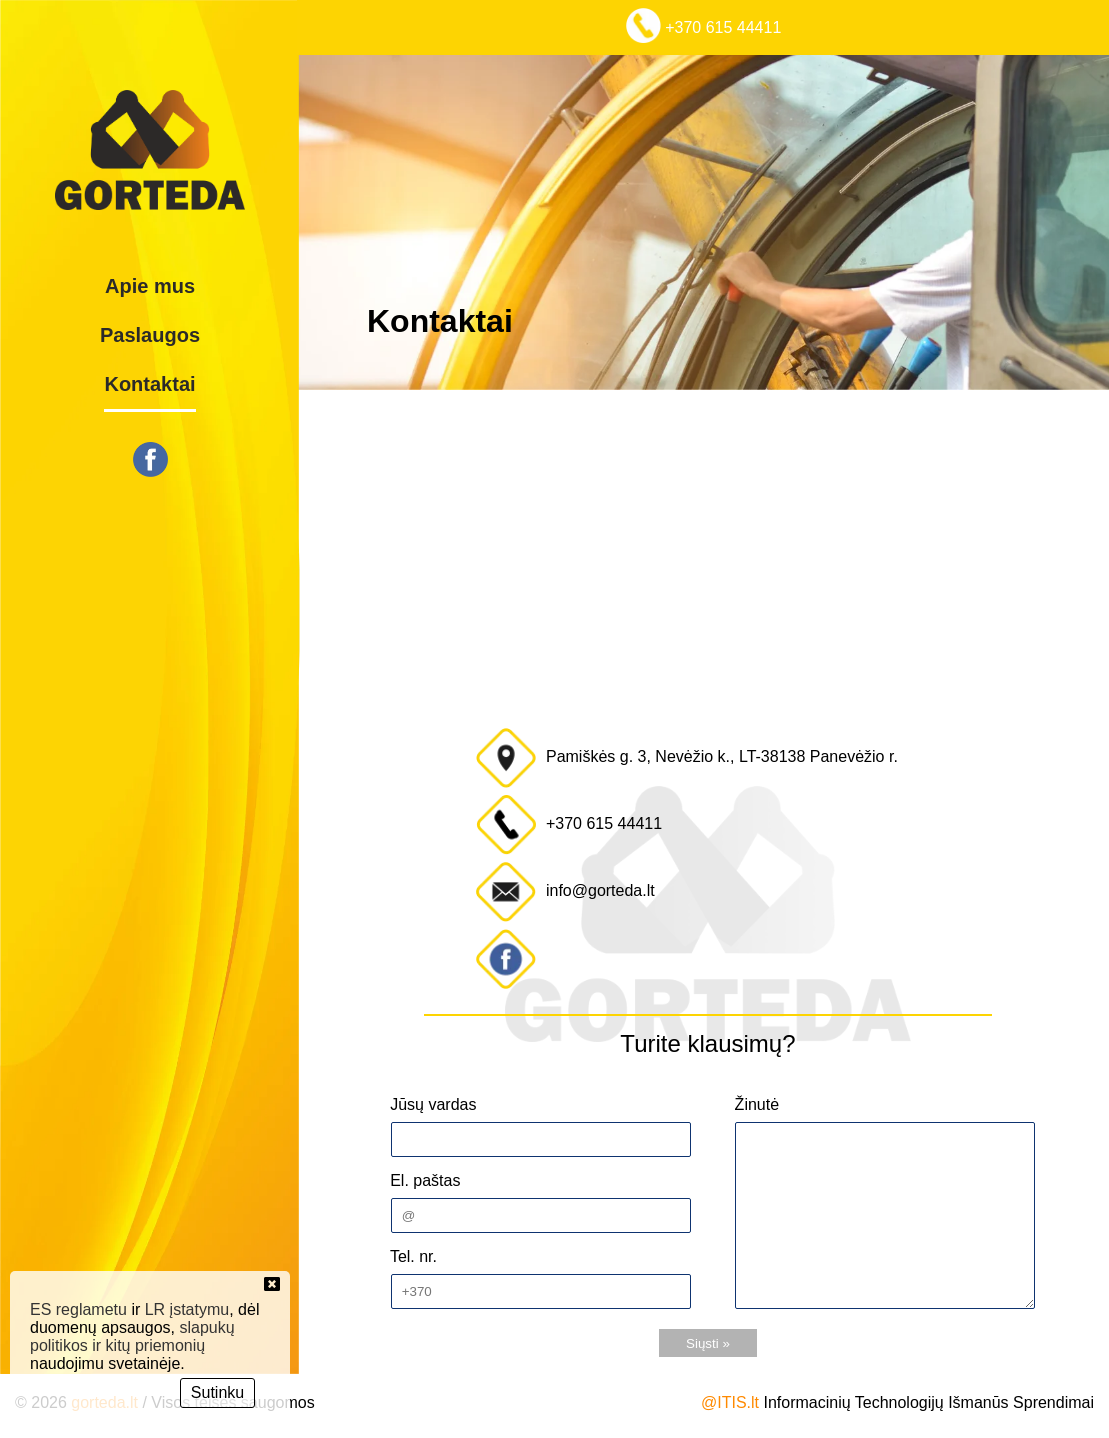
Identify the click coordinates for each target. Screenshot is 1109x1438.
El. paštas (423, 1180)
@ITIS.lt (730, 1402)
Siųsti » (708, 1343)
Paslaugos (150, 335)
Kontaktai (149, 384)
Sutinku (217, 1392)
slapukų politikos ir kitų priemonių (132, 1336)
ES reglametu (78, 1309)
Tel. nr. (411, 1256)
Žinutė (754, 1104)
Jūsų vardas (431, 1104)
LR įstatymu (187, 1309)
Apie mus (150, 286)
